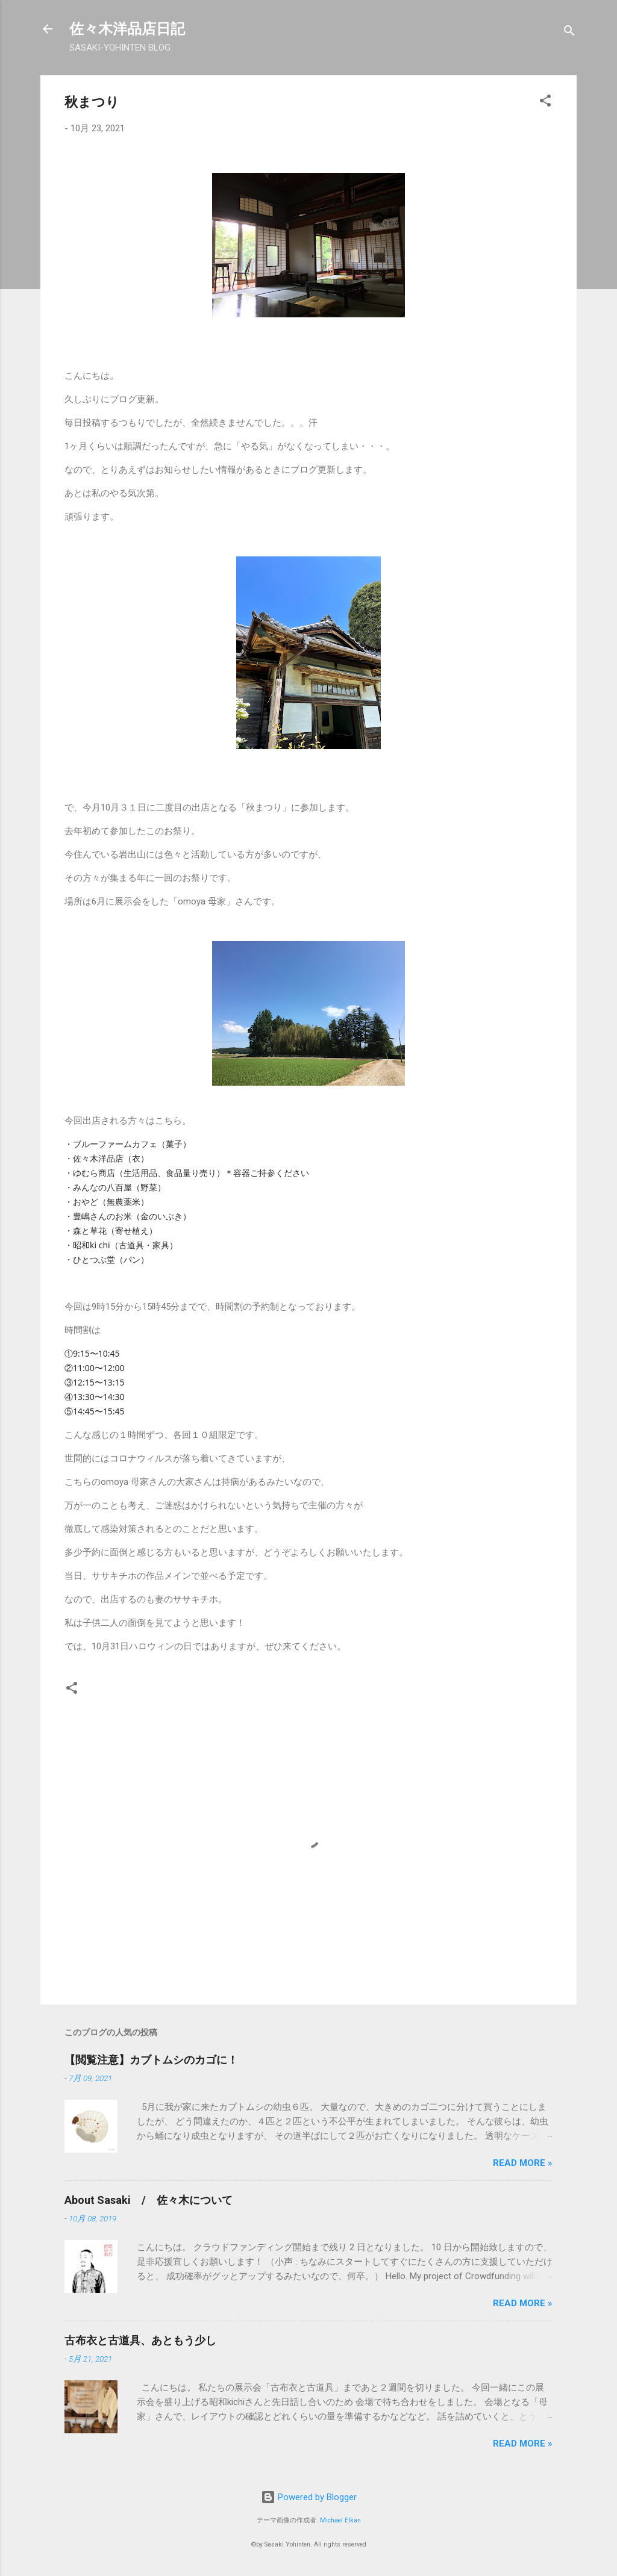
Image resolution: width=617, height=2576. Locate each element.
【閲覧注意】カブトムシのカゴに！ (151, 2059)
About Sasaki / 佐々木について (148, 2200)
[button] (545, 102)
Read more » (523, 2163)
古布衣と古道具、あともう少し (140, 2340)
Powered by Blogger (309, 2497)
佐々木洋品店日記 (127, 28)
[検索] (569, 32)
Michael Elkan (340, 2520)
